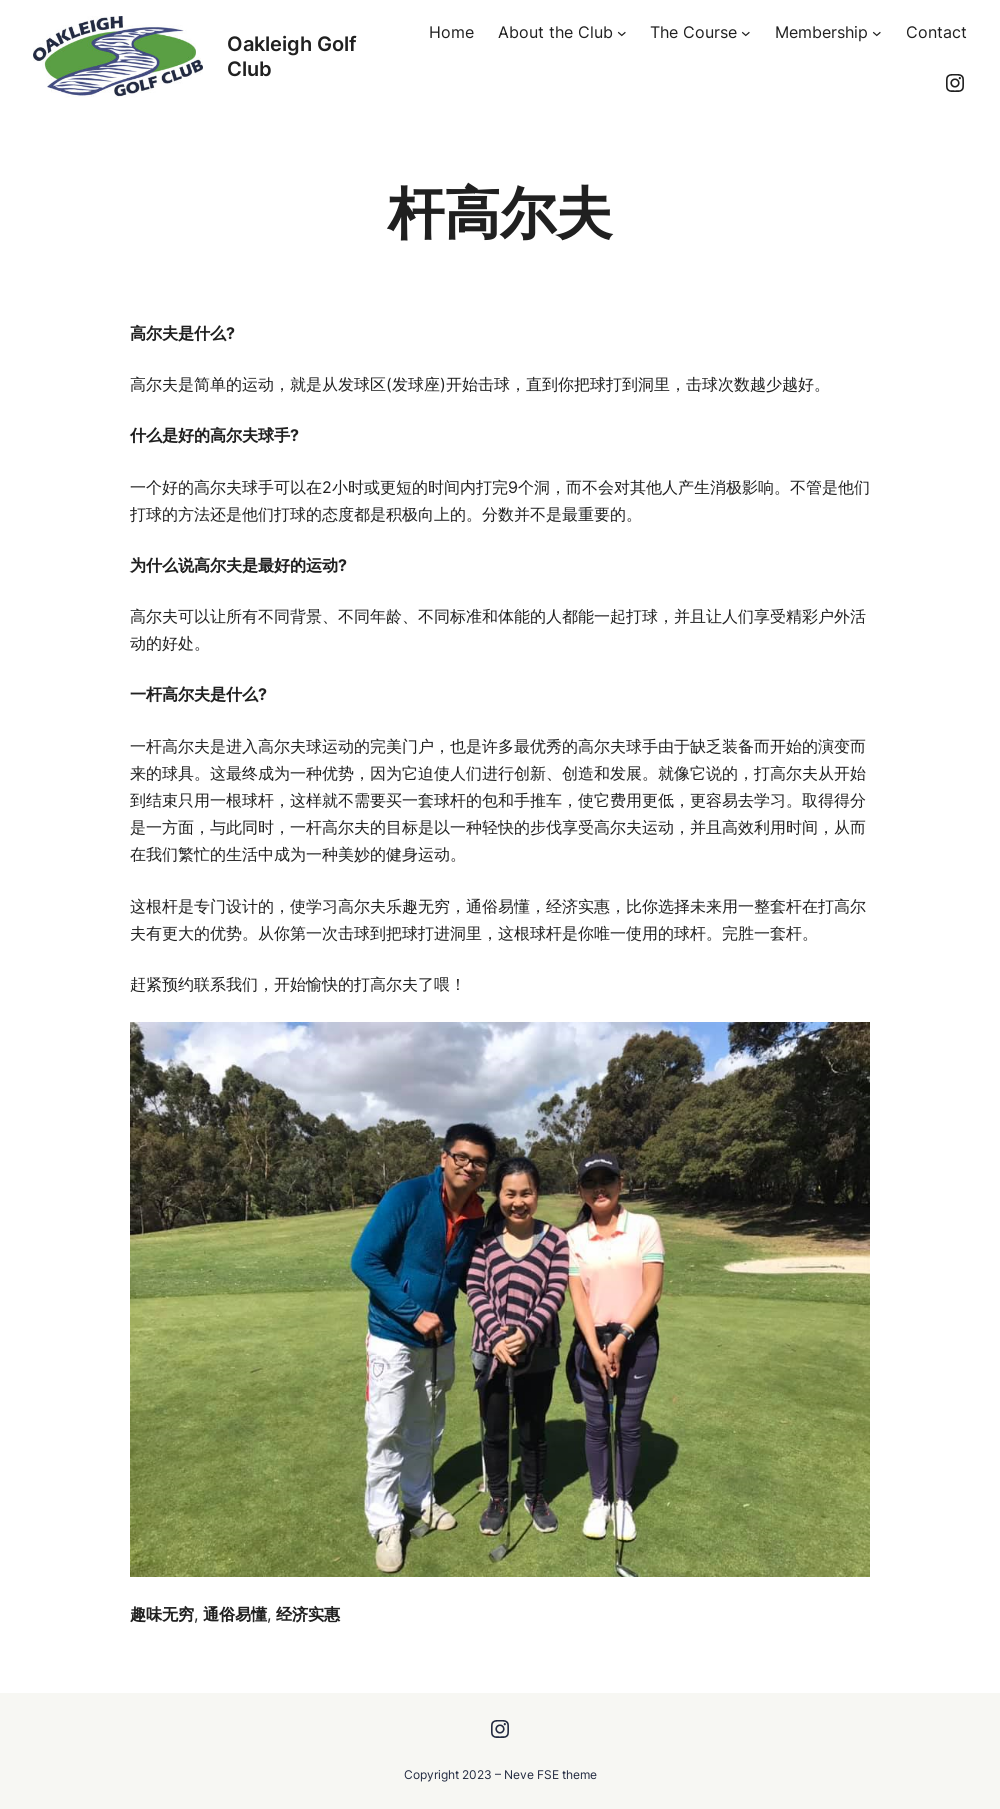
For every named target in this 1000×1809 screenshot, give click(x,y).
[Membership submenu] (877, 33)
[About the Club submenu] (622, 33)
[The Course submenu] (746, 33)
